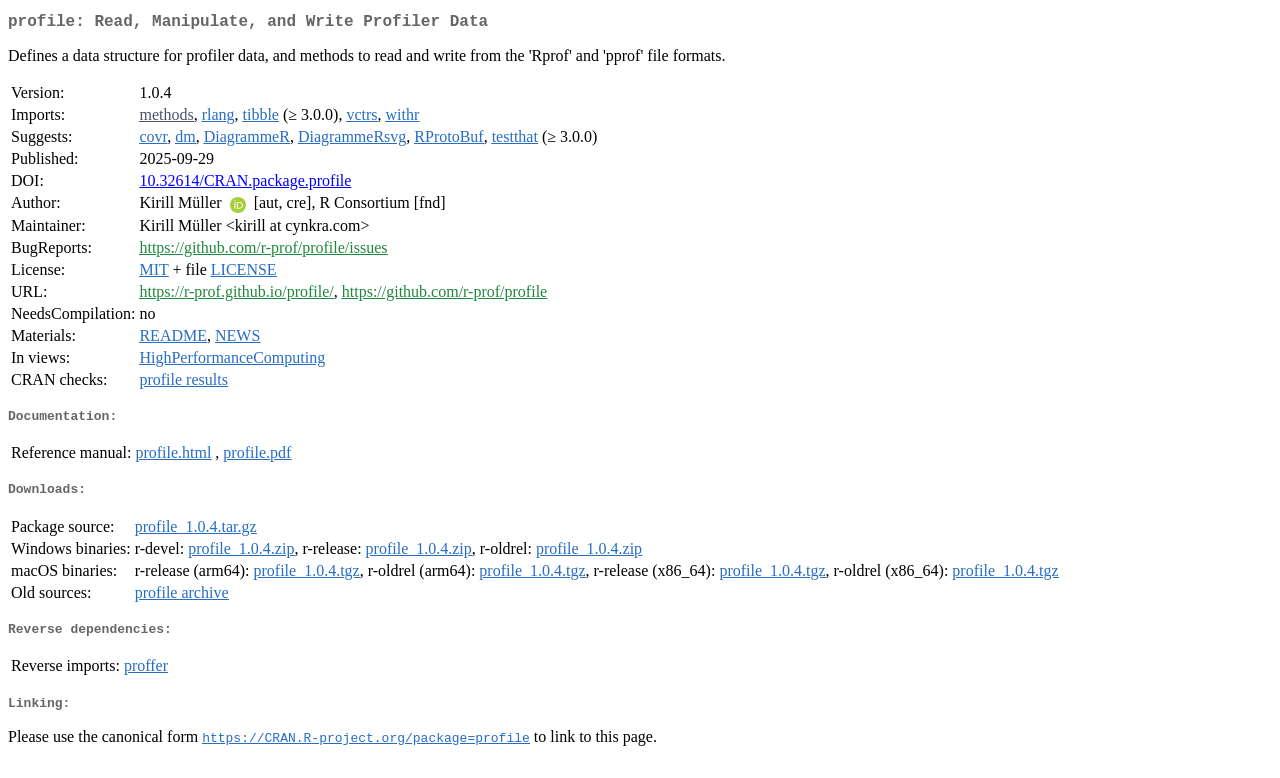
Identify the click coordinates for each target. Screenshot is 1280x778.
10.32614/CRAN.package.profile (245, 184)
